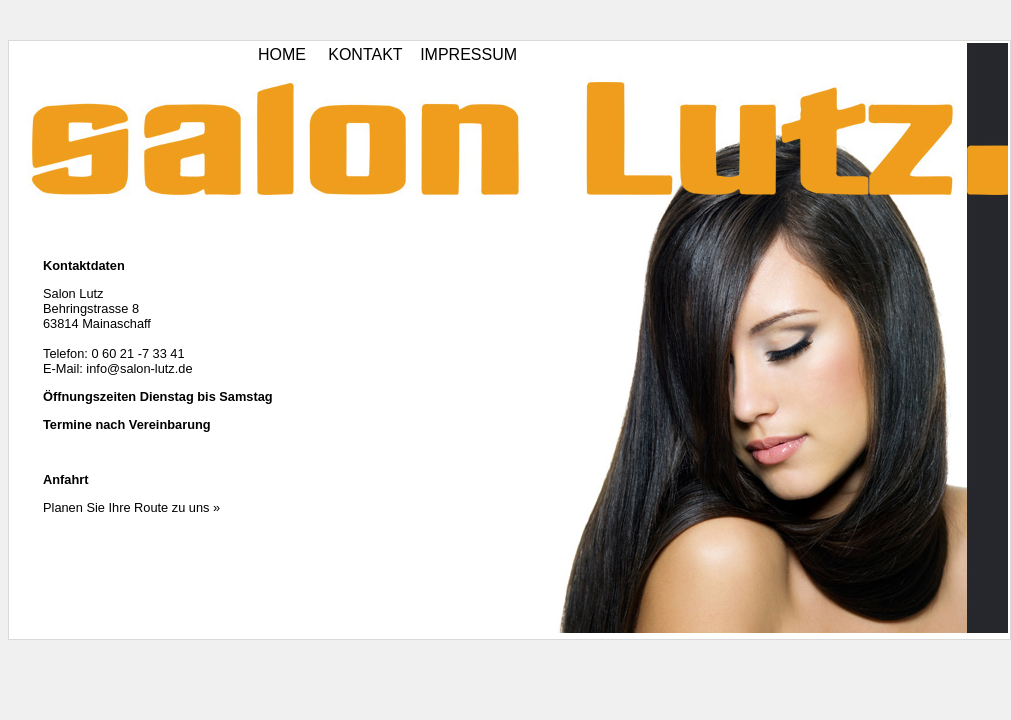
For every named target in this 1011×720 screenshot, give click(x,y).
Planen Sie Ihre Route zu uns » (131, 507)
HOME (282, 54)
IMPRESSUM (468, 54)
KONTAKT (365, 54)
